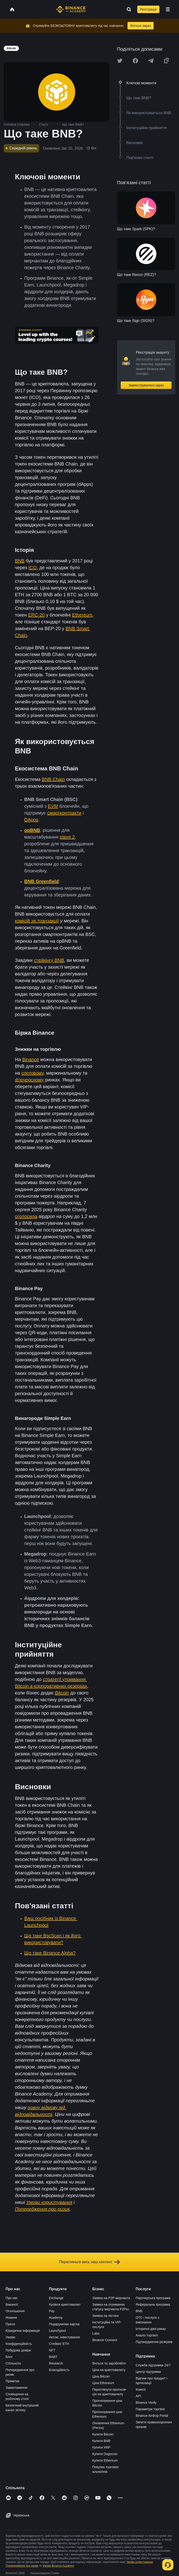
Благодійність (59, 2370)
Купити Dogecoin (104, 2454)
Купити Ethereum (105, 2460)
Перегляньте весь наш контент (89, 2262)
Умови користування (139, 2562)
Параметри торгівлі (150, 2409)
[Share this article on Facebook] (135, 61)
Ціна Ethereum (103, 2383)
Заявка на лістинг (105, 2316)
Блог (9, 2357)
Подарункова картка (64, 2324)
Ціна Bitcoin (101, 2376)
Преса (10, 2324)
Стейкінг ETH (59, 2344)
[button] (168, 9)
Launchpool (57, 2331)
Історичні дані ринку (151, 2329)
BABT (53, 2357)
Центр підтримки (148, 2372)
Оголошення (15, 2311)
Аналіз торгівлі (147, 2335)
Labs (95, 2333)
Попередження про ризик (22, 2565)
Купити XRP (101, 2447)
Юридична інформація (23, 2331)
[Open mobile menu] (167, 9)
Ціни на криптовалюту (109, 2370)
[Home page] (71, 9)
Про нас (12, 2298)
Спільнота (13, 2363)
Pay (52, 2311)
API (138, 2396)
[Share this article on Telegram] (151, 61)
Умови (10, 2337)
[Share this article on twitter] (120, 61)
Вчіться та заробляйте (109, 2363)
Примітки (12, 2381)
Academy (55, 2317)
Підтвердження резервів (154, 2342)
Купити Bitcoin (103, 2434)
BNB (139, 2311)
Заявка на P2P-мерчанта (111, 2298)
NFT (52, 2350)
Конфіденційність (19, 2344)
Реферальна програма (153, 2304)
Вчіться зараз (140, 26)
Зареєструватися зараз (146, 385)
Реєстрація (148, 9)
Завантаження (16, 2387)
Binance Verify (146, 2402)
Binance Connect (104, 2340)
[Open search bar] (127, 9)
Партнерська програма (153, 2298)
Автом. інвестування (64, 2337)
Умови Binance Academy (58, 2565)
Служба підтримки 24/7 (153, 2365)
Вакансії (12, 2304)
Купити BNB (101, 2441)
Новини (11, 2317)
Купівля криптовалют (65, 2304)
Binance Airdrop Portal (152, 2415)
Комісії (141, 2389)
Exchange (56, 2298)
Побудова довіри (18, 2350)
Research (56, 2363)
